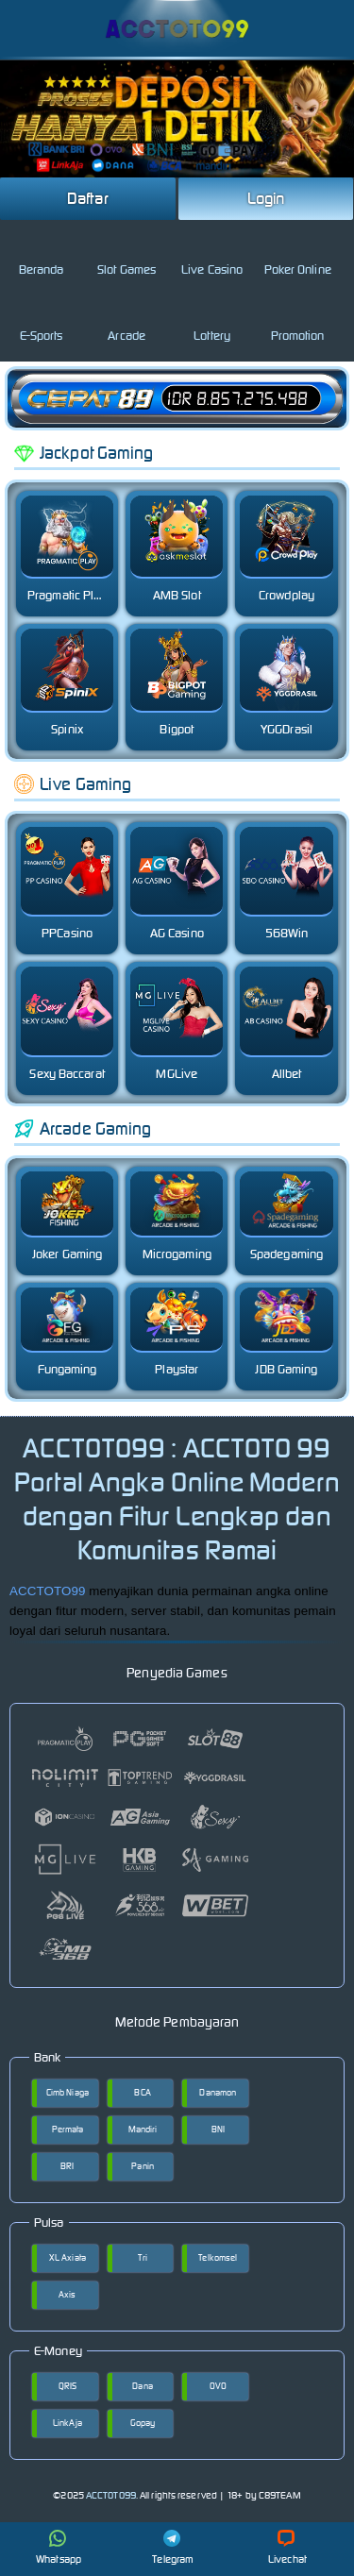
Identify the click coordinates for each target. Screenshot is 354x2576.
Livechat (287, 2548)
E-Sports (41, 320)
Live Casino (212, 254)
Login (266, 198)
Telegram (173, 2548)
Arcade (126, 320)
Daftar (88, 198)
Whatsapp (58, 2548)
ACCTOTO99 (47, 1591)
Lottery (212, 320)
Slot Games (126, 254)
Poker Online (297, 254)
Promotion (298, 320)
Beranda (41, 254)
